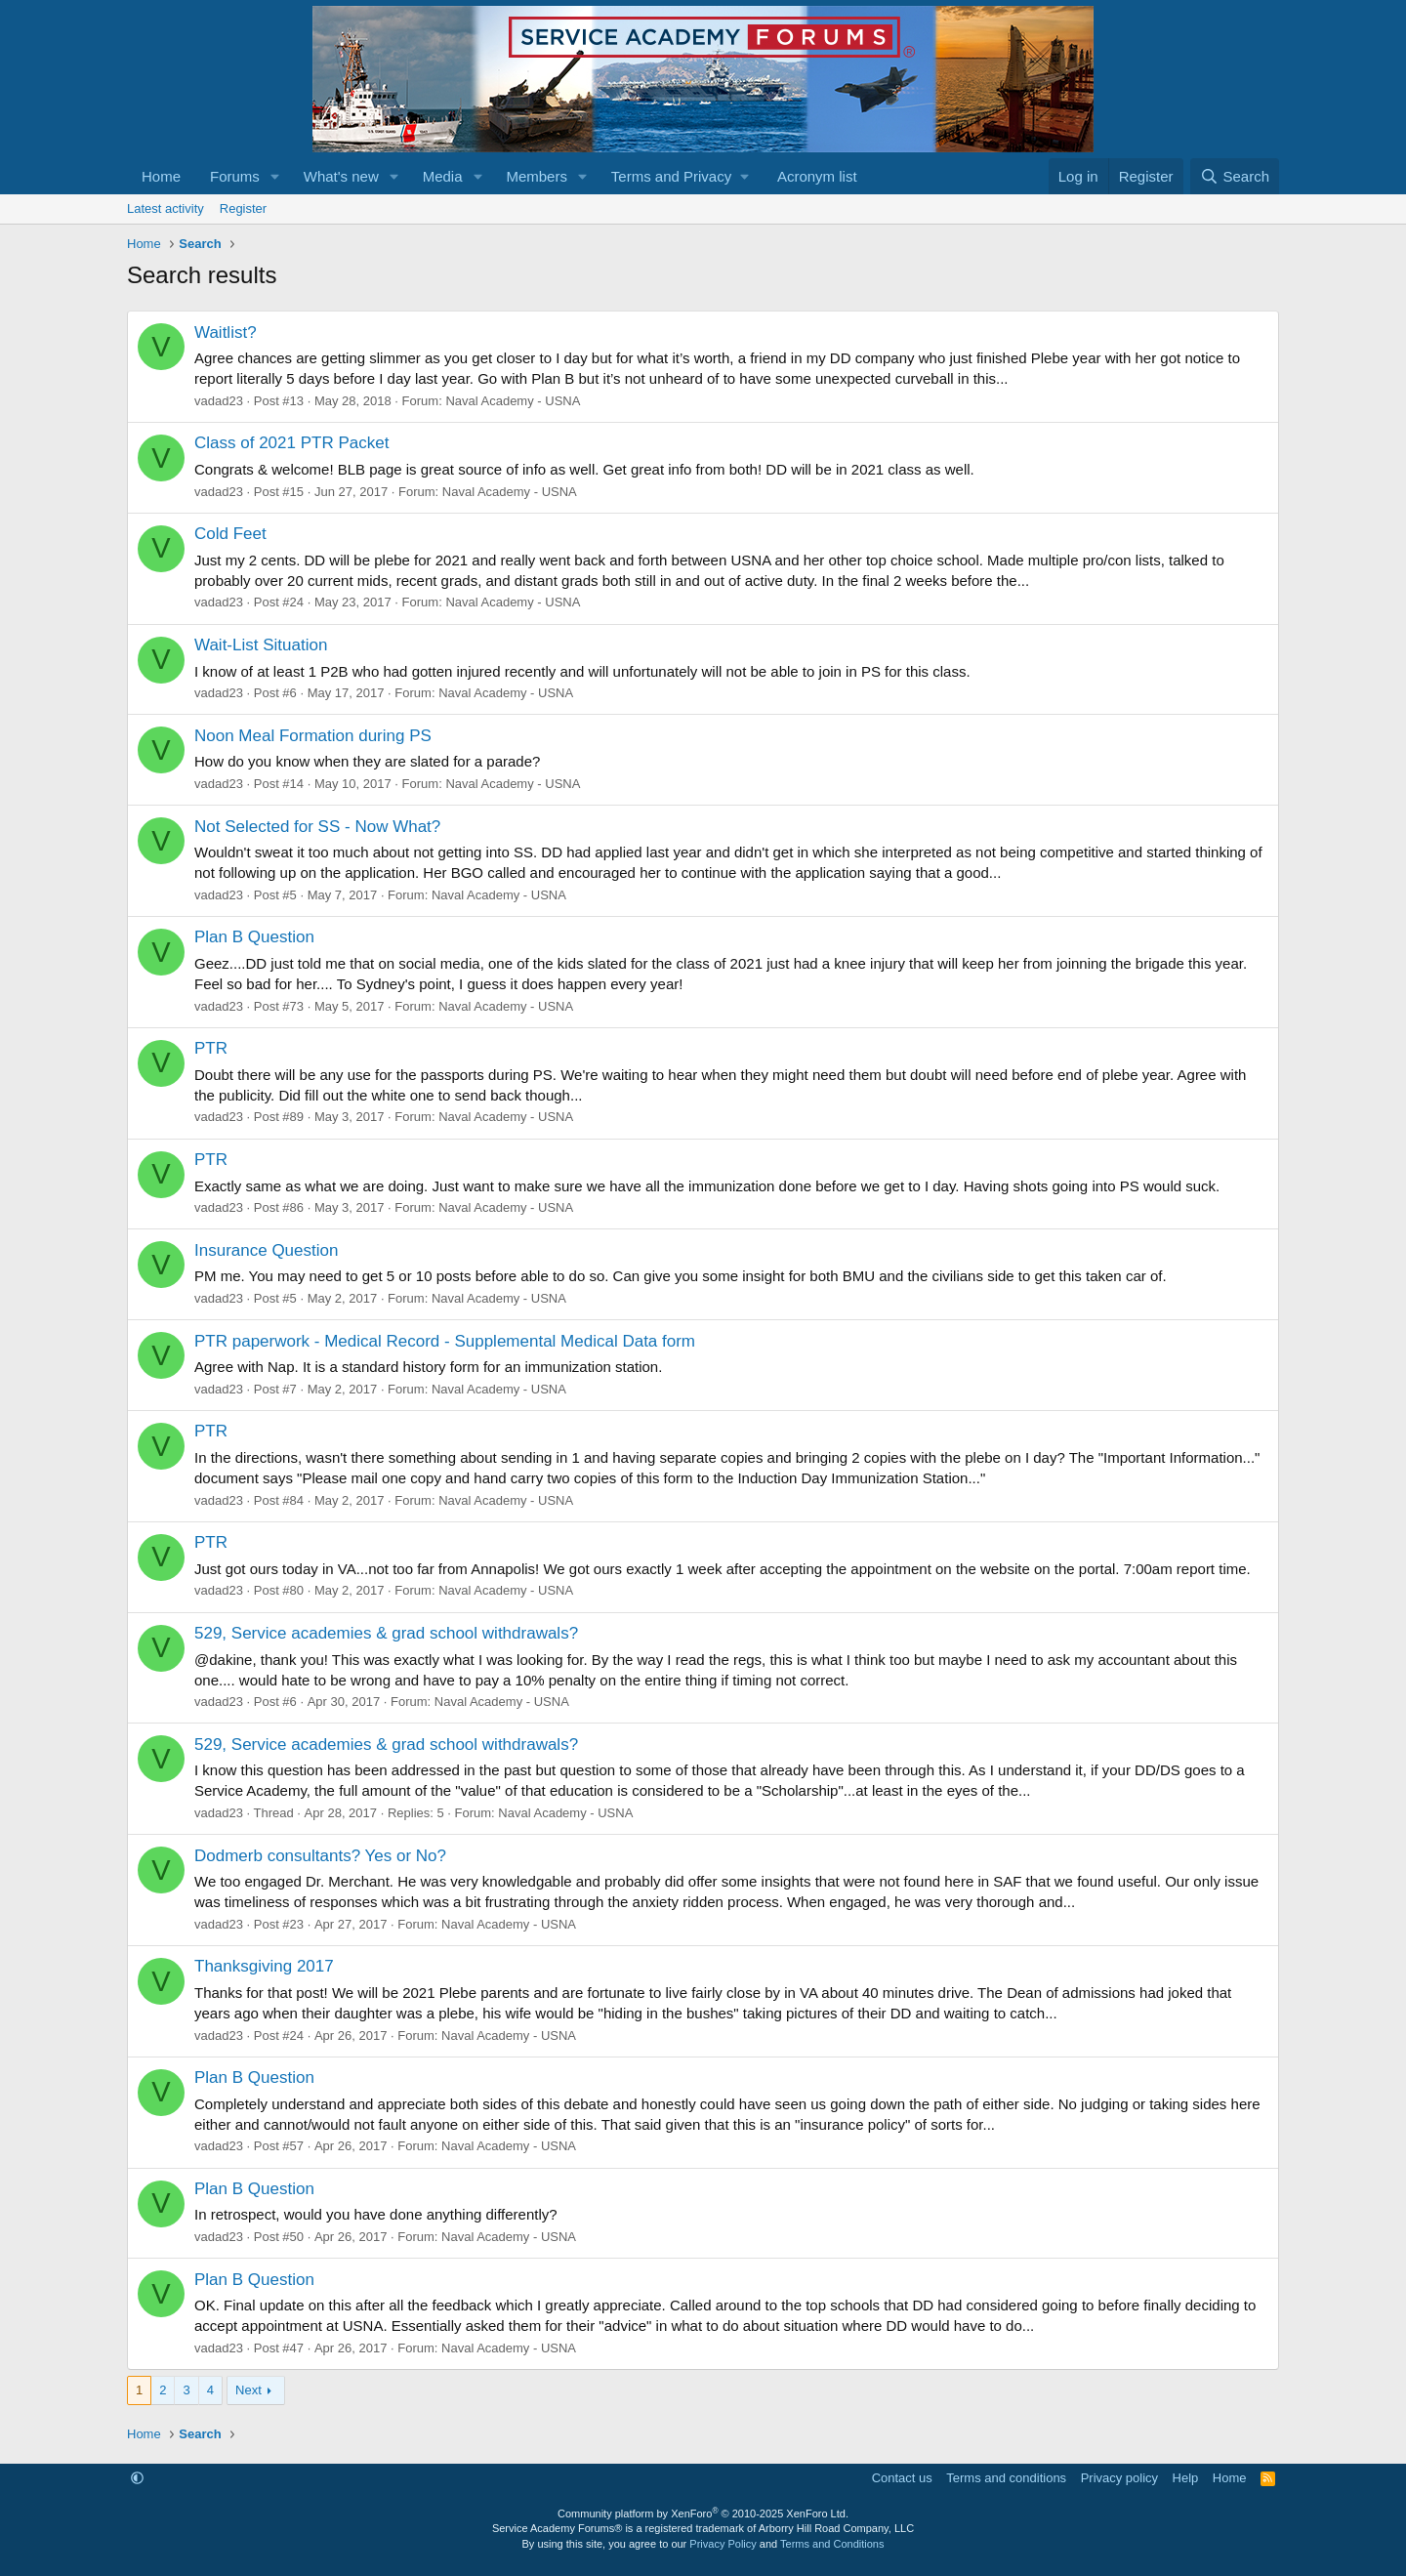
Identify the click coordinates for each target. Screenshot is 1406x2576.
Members (536, 176)
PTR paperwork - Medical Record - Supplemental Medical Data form (444, 1341)
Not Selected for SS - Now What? (317, 826)
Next (248, 2390)
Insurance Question (266, 1250)
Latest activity (165, 208)
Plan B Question (254, 937)
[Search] (1234, 176)
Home (161, 176)
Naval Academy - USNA (512, 401)
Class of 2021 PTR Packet (291, 443)
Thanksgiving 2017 (264, 1966)
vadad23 (218, 401)
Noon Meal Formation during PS (313, 736)
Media (443, 176)
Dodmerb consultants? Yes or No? (320, 1856)
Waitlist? (225, 332)
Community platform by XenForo (703, 2513)
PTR (210, 1048)
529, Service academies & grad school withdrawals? (386, 1633)
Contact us (902, 2478)
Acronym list (817, 176)
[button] (275, 176)
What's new (341, 176)
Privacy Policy (722, 2544)
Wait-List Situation (260, 645)
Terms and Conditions (832, 2544)
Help (1186, 2478)
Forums (235, 176)
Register (243, 208)
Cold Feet (230, 533)
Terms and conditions (1006, 2478)
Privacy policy (1119, 2478)
